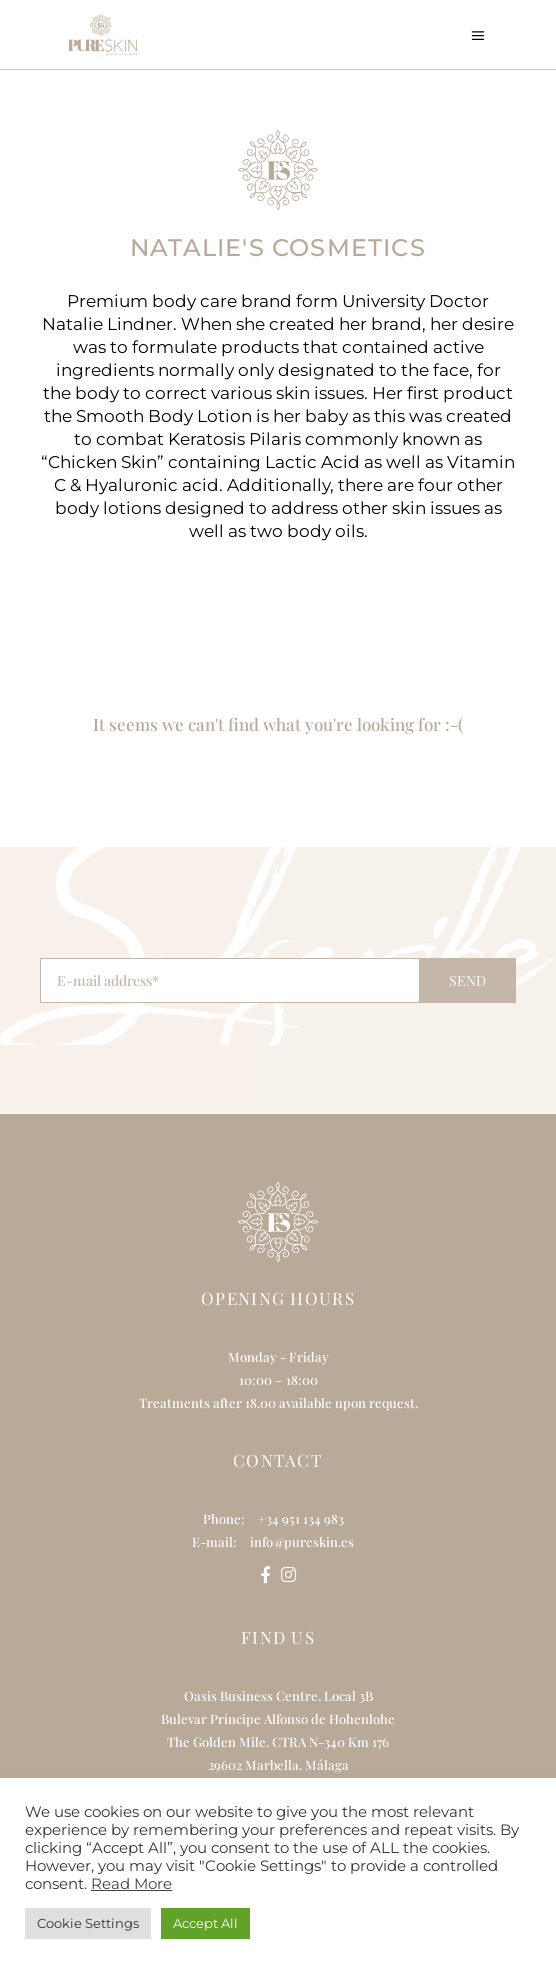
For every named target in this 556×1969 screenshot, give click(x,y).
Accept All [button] (205, 1923)
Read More (131, 1884)
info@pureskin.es (302, 1541)
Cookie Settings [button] (88, 1923)
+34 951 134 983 (301, 1518)
